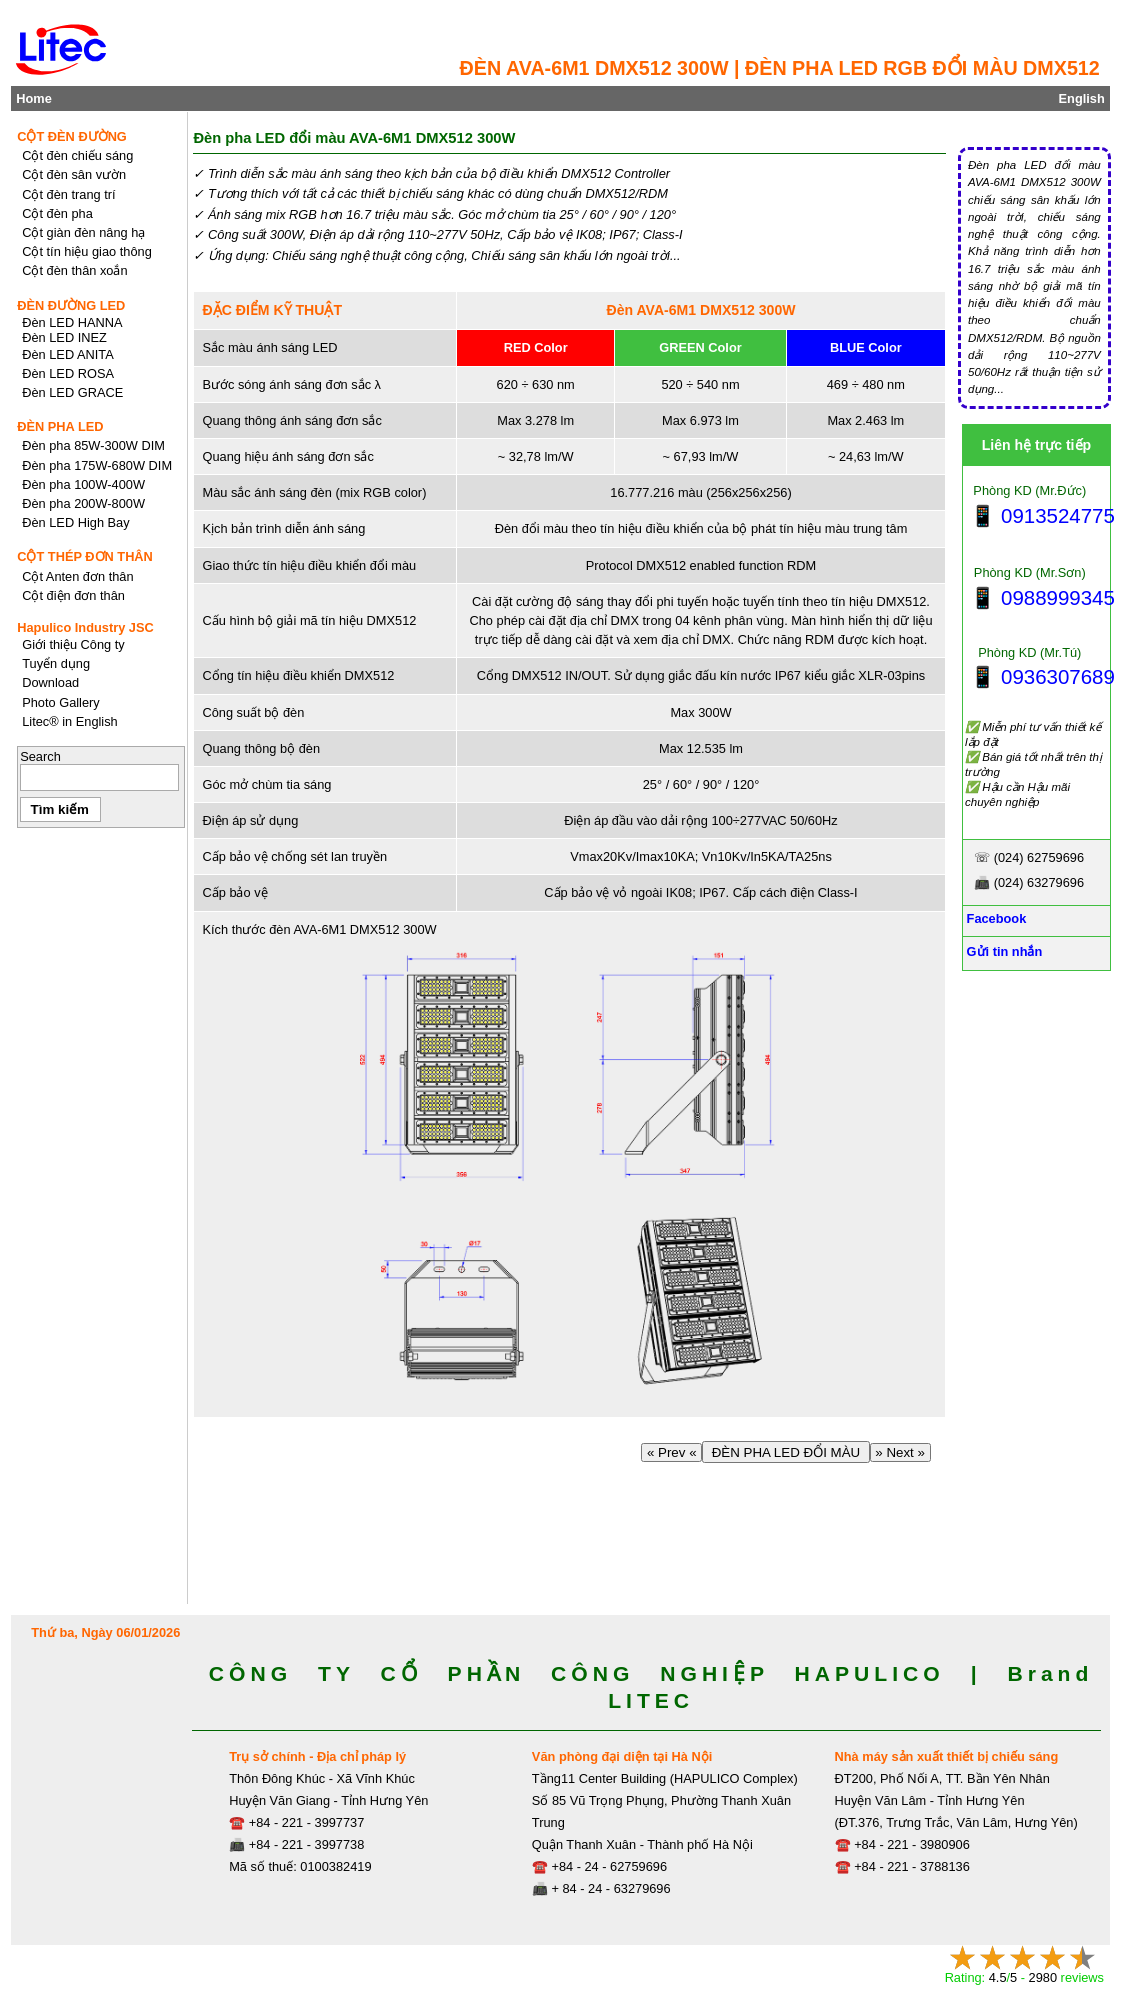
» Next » (900, 1452)
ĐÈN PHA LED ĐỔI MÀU (785, 1452)
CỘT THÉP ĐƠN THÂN (85, 556)
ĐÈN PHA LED (60, 426)
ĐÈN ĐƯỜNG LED (71, 305)
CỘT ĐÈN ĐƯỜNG (72, 136)
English (1082, 98)
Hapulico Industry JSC (85, 627)
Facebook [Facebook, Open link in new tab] (994, 918)
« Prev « (671, 1452)
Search (40, 756)
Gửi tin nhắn (1002, 951)
